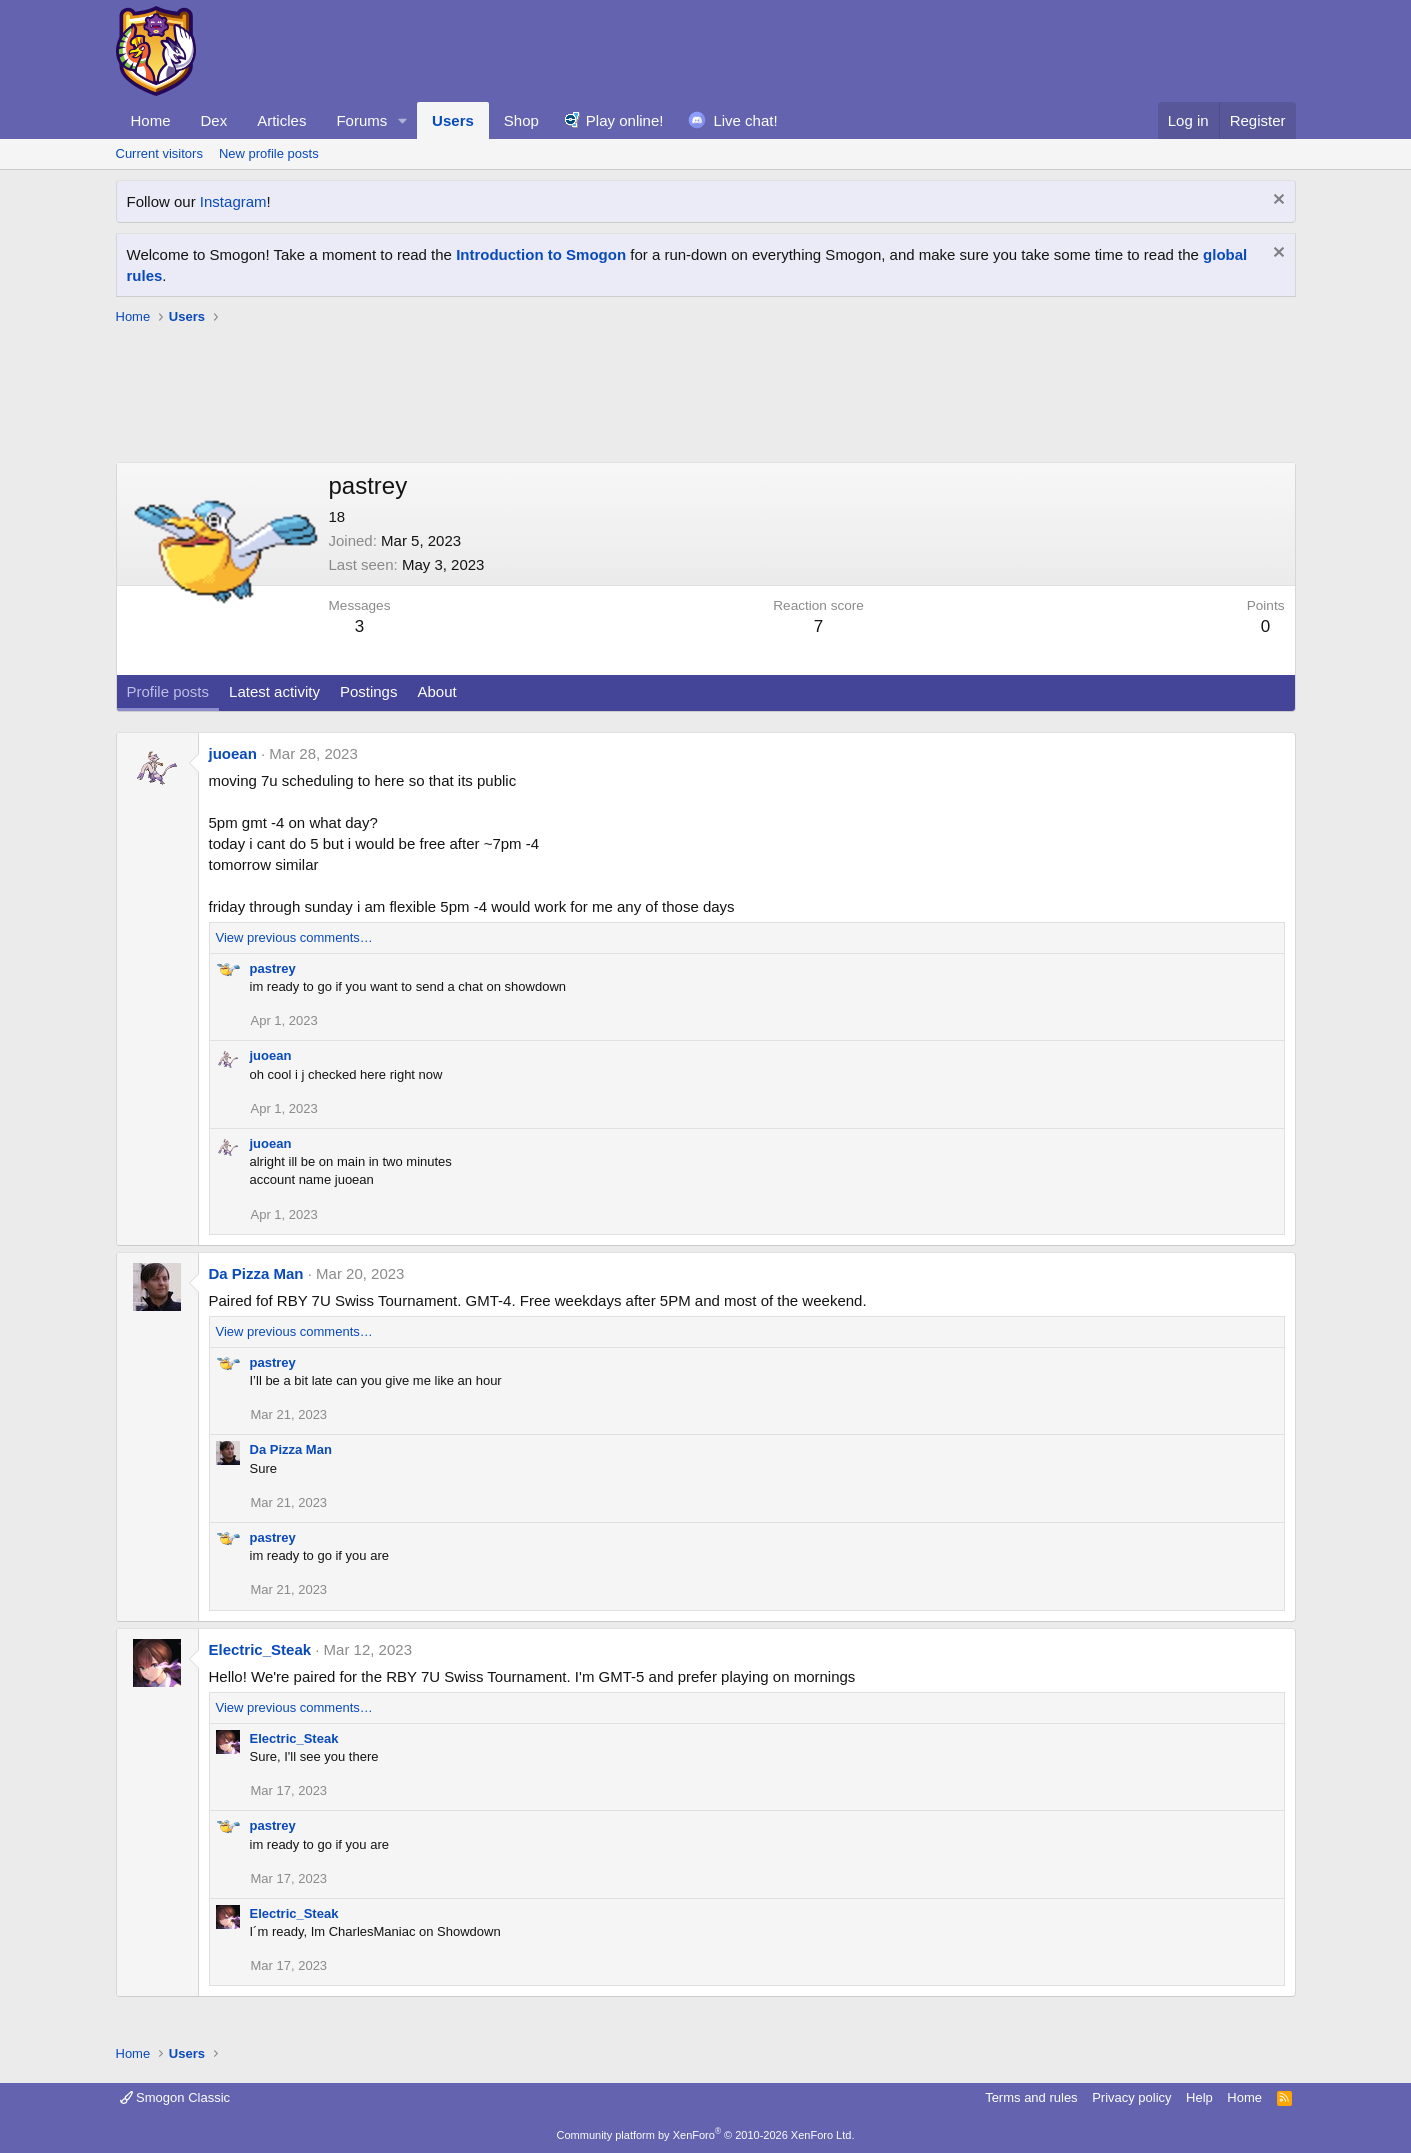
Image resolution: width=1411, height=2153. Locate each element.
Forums (361, 120)
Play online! (625, 120)
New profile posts (269, 153)
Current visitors (159, 153)
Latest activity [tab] (274, 691)
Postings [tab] (369, 691)
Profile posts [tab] (168, 691)
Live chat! (745, 120)
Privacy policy (1131, 2097)
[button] (403, 120)
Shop (521, 120)
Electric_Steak (260, 1649)
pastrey (273, 968)
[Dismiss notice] (1276, 201)
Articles (281, 120)
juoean (233, 753)
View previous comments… (294, 937)
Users (453, 120)
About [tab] (436, 691)
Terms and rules (1031, 2097)
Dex (214, 120)
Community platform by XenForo (706, 2135)
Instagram (233, 201)
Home (151, 120)
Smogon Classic (175, 2097)
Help (1199, 2097)
